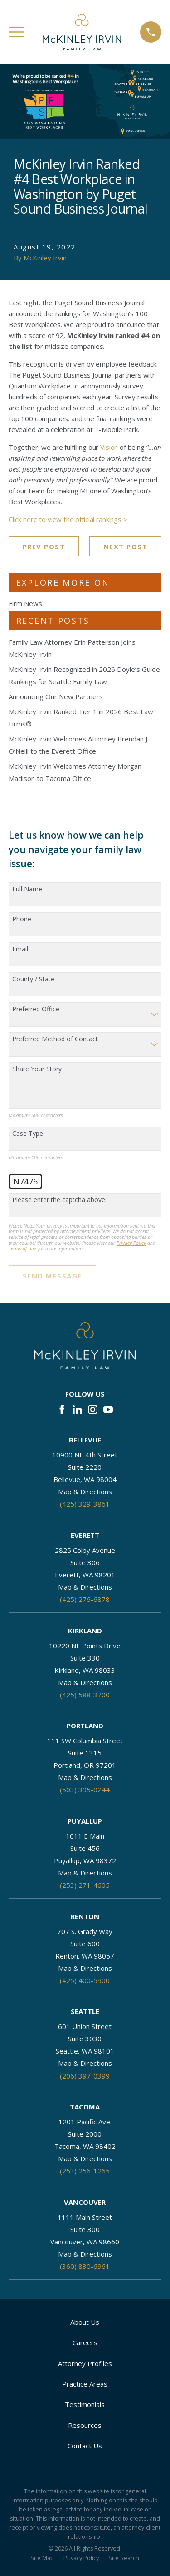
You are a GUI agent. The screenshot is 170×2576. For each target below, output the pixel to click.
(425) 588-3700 (85, 1694)
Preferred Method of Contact (55, 1039)
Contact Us (85, 2445)
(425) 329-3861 (85, 1503)
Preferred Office (35, 1009)
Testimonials (85, 2404)
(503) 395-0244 (85, 1789)
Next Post (125, 546)
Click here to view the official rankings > (68, 519)
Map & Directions (85, 1491)
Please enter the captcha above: (59, 1200)
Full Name (27, 889)
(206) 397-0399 (85, 2075)
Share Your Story (37, 1069)
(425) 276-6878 (85, 1599)
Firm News (25, 603)
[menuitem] (42, 2558)
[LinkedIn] (77, 1409)
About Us (84, 2322)
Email (20, 949)
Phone (21, 919)
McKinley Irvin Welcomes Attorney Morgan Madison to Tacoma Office (75, 772)
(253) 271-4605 (85, 1885)
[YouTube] (108, 1409)
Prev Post (44, 546)
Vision (109, 447)
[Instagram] (92, 1409)
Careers (85, 2342)
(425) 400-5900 (85, 1980)
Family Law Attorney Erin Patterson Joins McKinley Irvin (72, 648)
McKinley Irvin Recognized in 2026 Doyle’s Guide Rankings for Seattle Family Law (84, 675)
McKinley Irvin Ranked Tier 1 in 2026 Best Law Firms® (81, 717)
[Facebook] (62, 1409)
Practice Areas (84, 2383)
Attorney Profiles (85, 2363)
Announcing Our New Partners (56, 696)
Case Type (27, 1134)
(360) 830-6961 (85, 2266)
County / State (33, 979)
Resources (85, 2425)
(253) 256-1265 (85, 2170)
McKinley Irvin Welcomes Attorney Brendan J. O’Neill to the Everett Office (79, 745)
